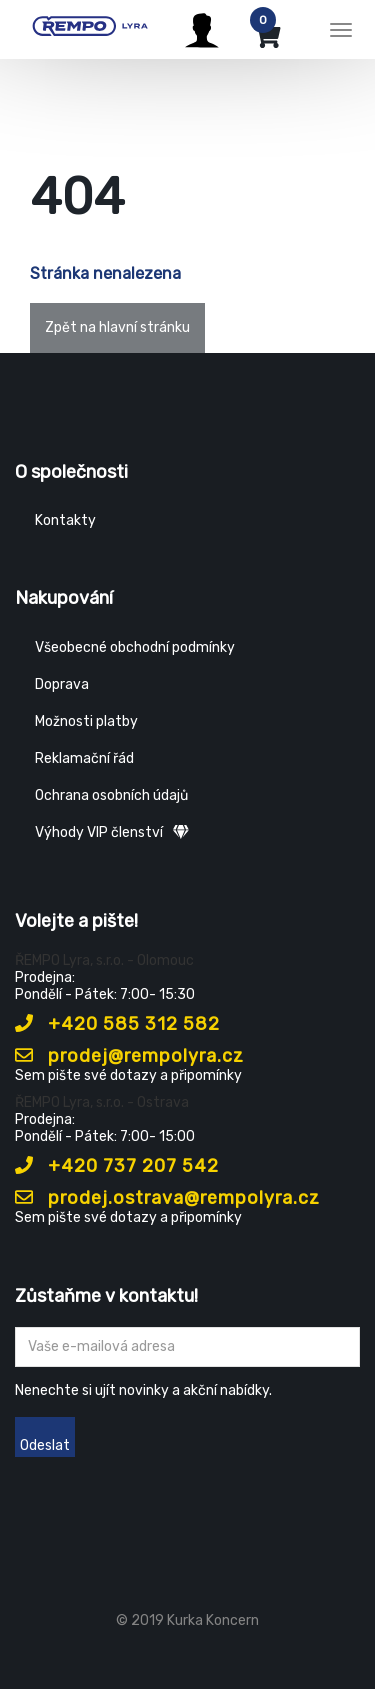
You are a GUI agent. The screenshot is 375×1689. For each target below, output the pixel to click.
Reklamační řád (84, 758)
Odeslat (45, 1445)
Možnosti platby (86, 721)
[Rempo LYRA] (90, 27)
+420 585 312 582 (117, 1024)
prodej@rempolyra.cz (129, 1056)
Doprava (62, 684)
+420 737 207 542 (117, 1166)
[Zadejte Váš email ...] (187, 1347)
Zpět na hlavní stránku (117, 327)
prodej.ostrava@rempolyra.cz (167, 1198)
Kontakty (65, 520)
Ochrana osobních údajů (111, 795)
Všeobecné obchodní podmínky (135, 647)
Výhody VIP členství (112, 832)
